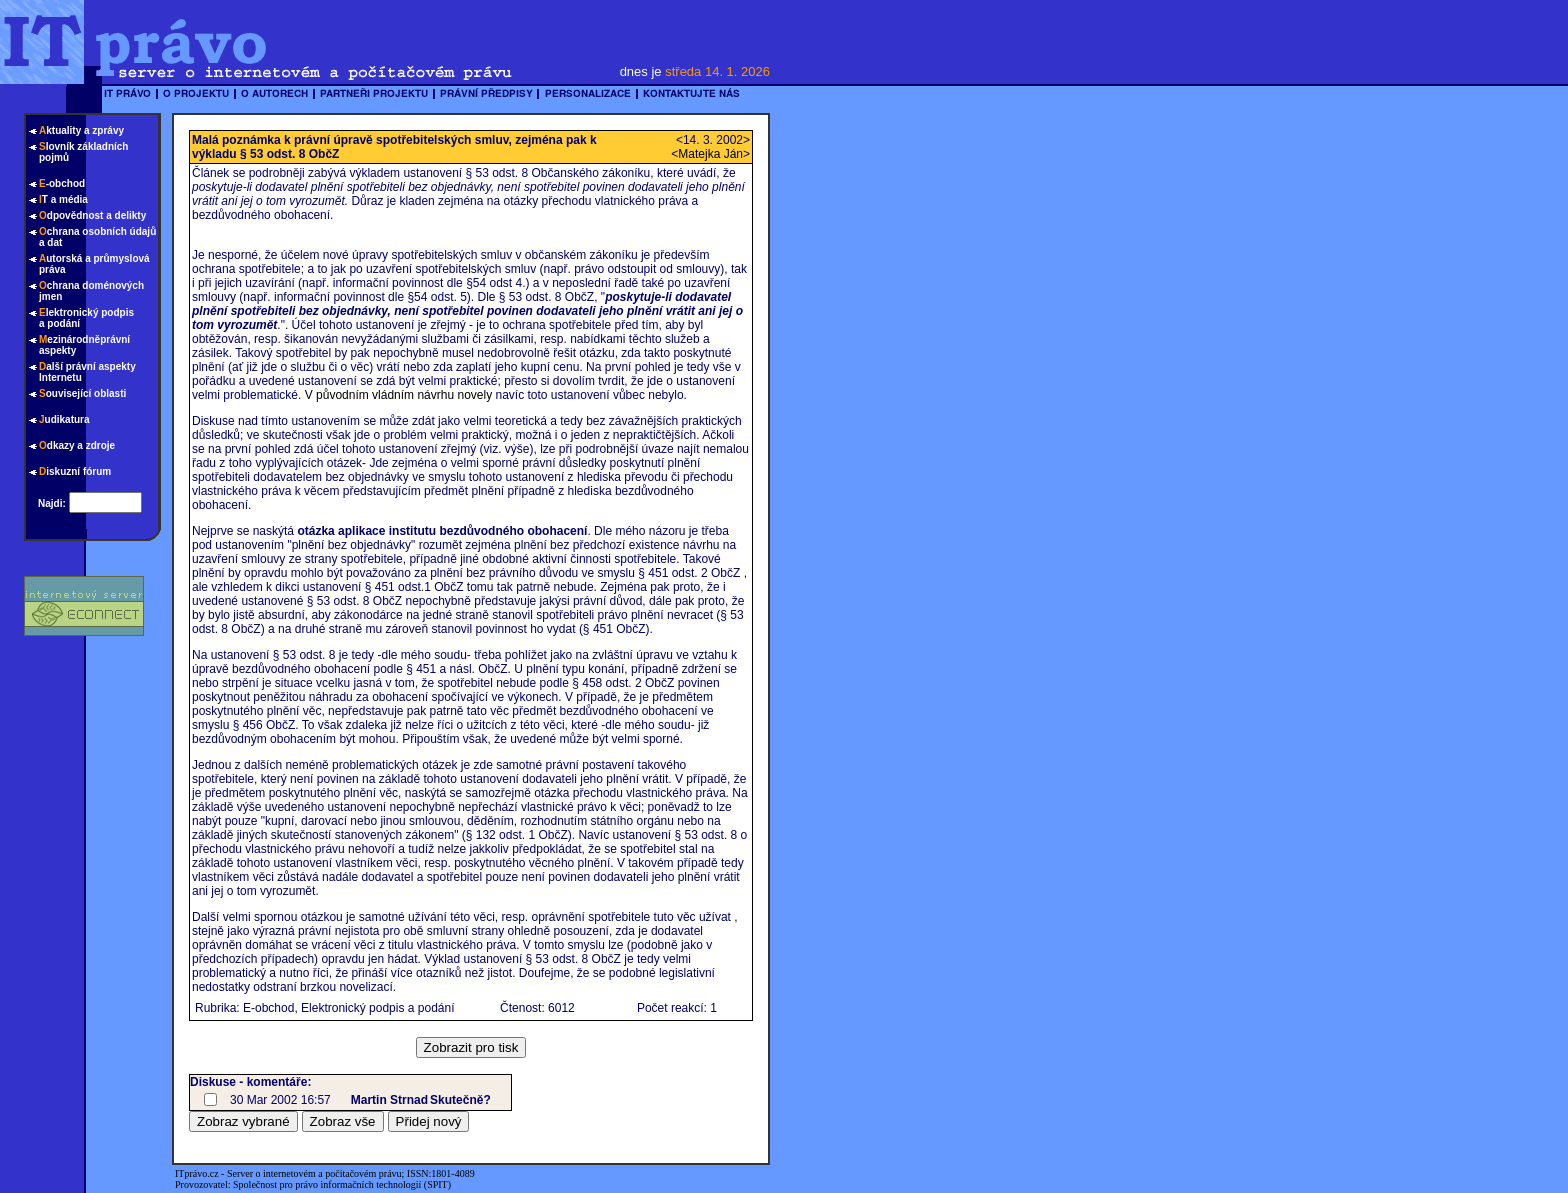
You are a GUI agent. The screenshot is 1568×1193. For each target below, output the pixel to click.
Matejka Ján (710, 154)
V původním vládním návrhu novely (398, 395)
